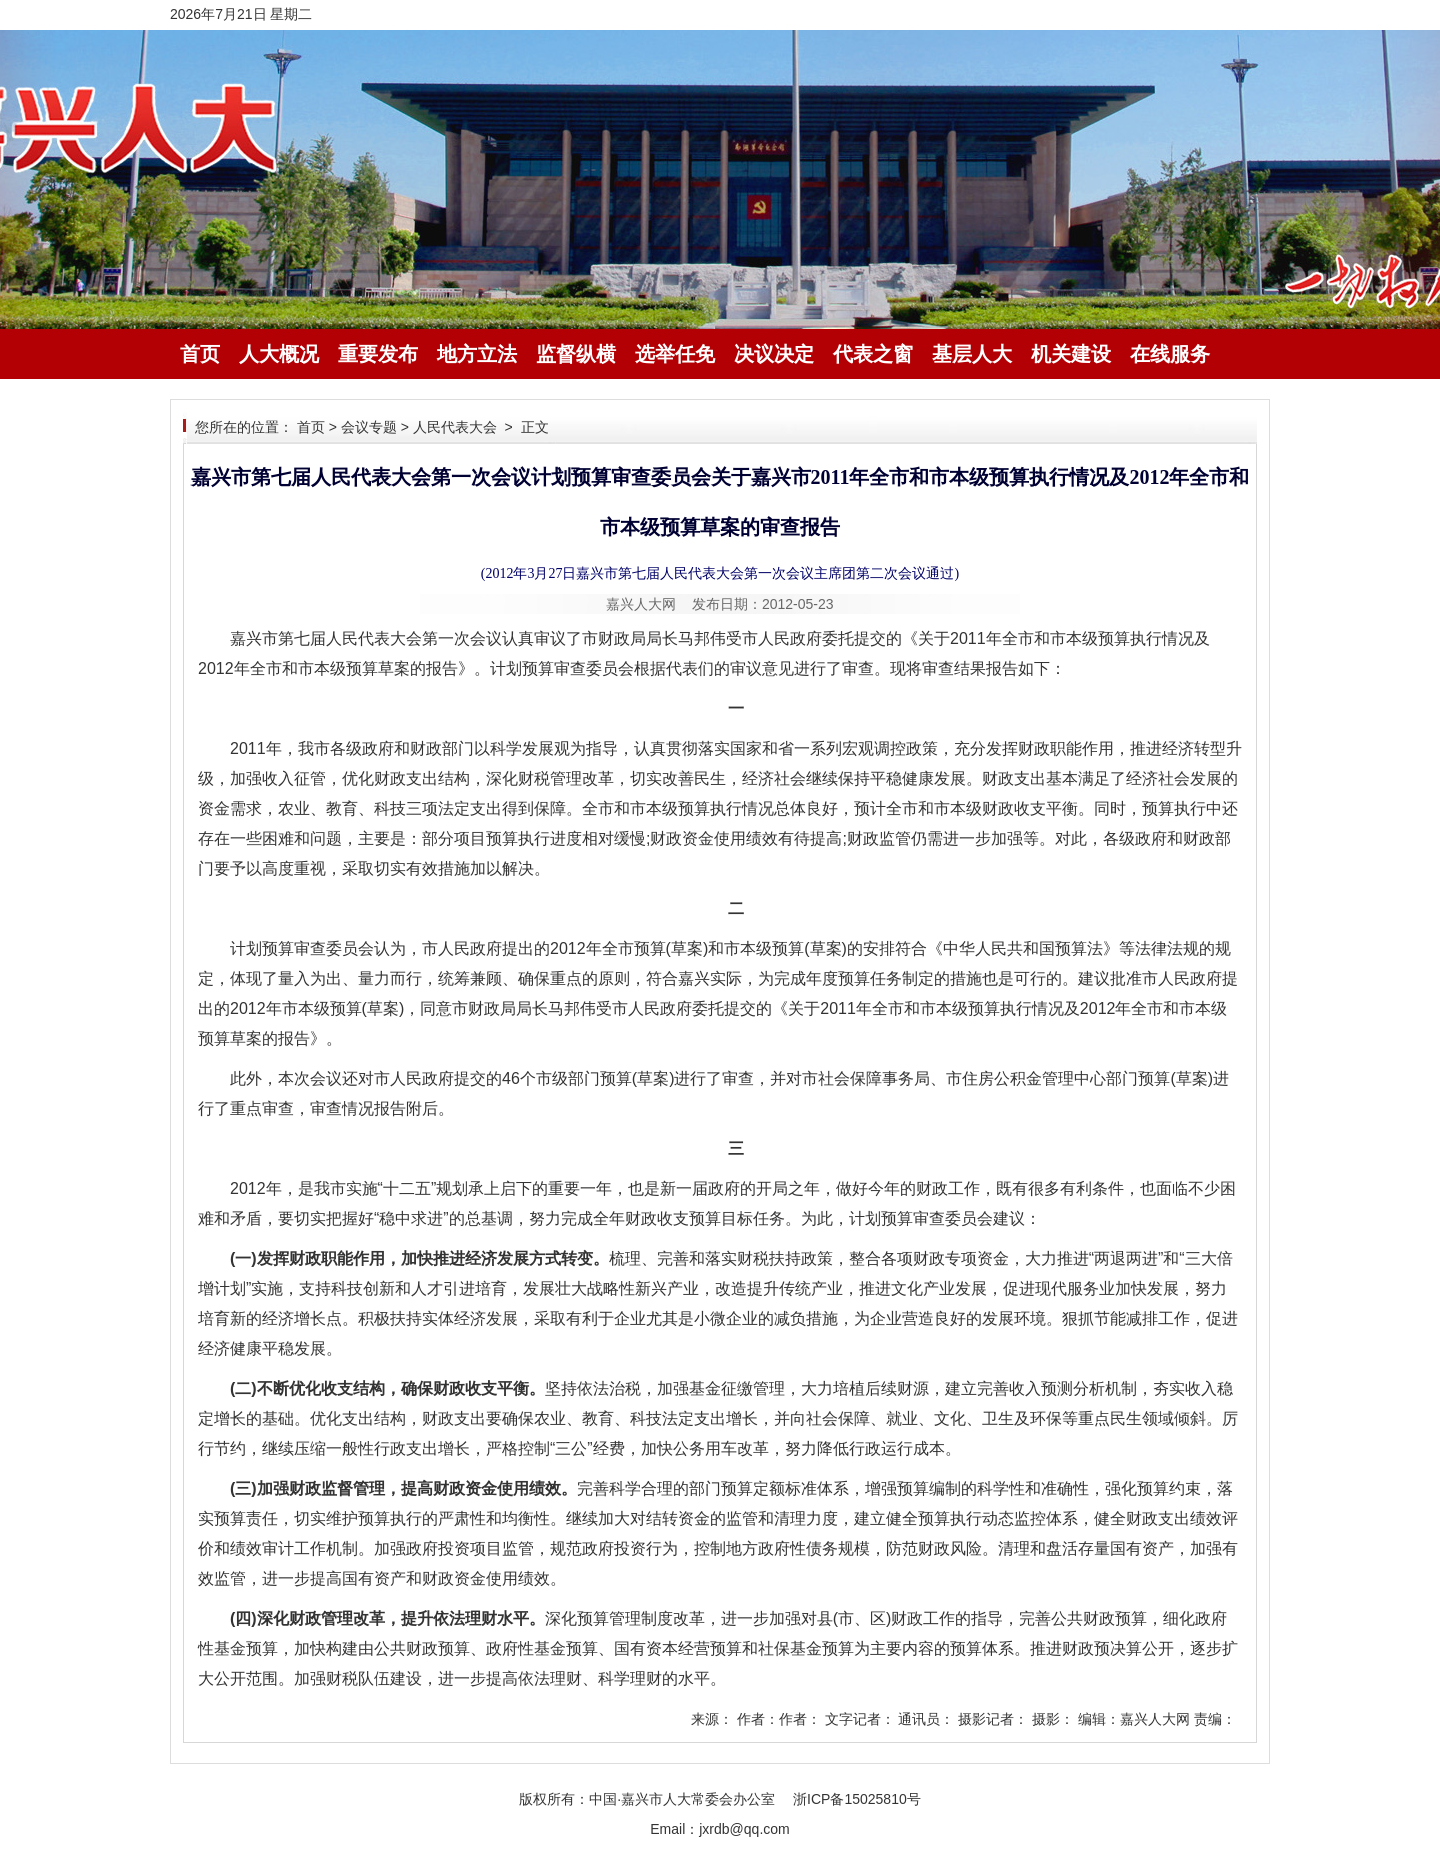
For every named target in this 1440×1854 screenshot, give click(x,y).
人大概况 (279, 354)
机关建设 (1071, 354)
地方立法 (477, 354)
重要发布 (378, 354)
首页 (200, 354)
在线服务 (1170, 354)
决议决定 (774, 354)
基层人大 (972, 354)
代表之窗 (873, 354)
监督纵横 (576, 354)
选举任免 (675, 354)
